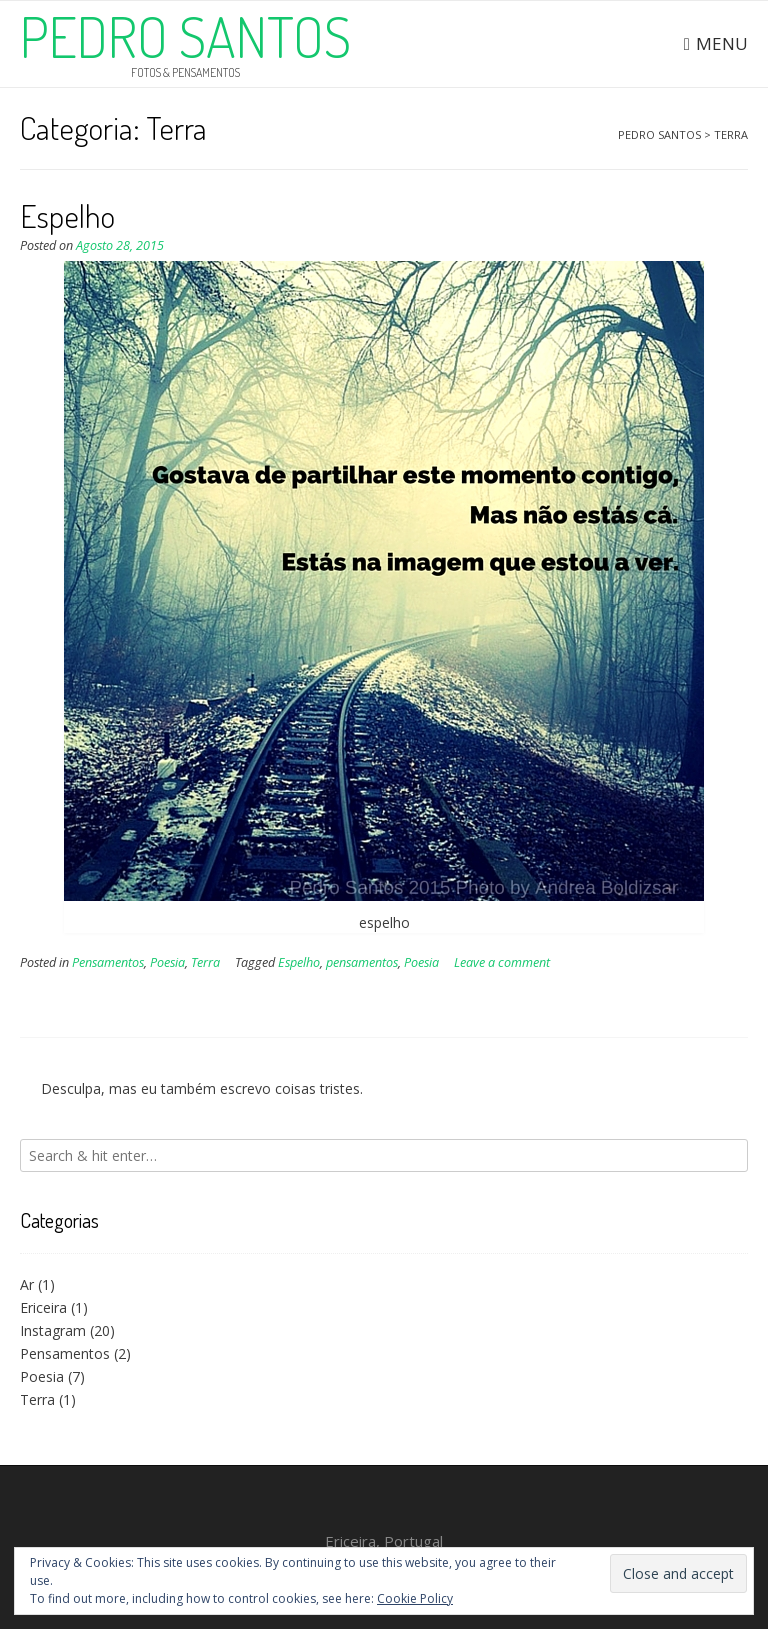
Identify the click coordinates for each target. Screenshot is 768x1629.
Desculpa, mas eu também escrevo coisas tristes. (202, 1088)
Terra (205, 962)
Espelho (67, 215)
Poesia (167, 962)
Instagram (53, 1330)
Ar (27, 1284)
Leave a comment (502, 962)
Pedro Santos (185, 36)
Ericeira (43, 1307)
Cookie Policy (415, 1598)
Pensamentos (108, 962)
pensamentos (362, 962)
